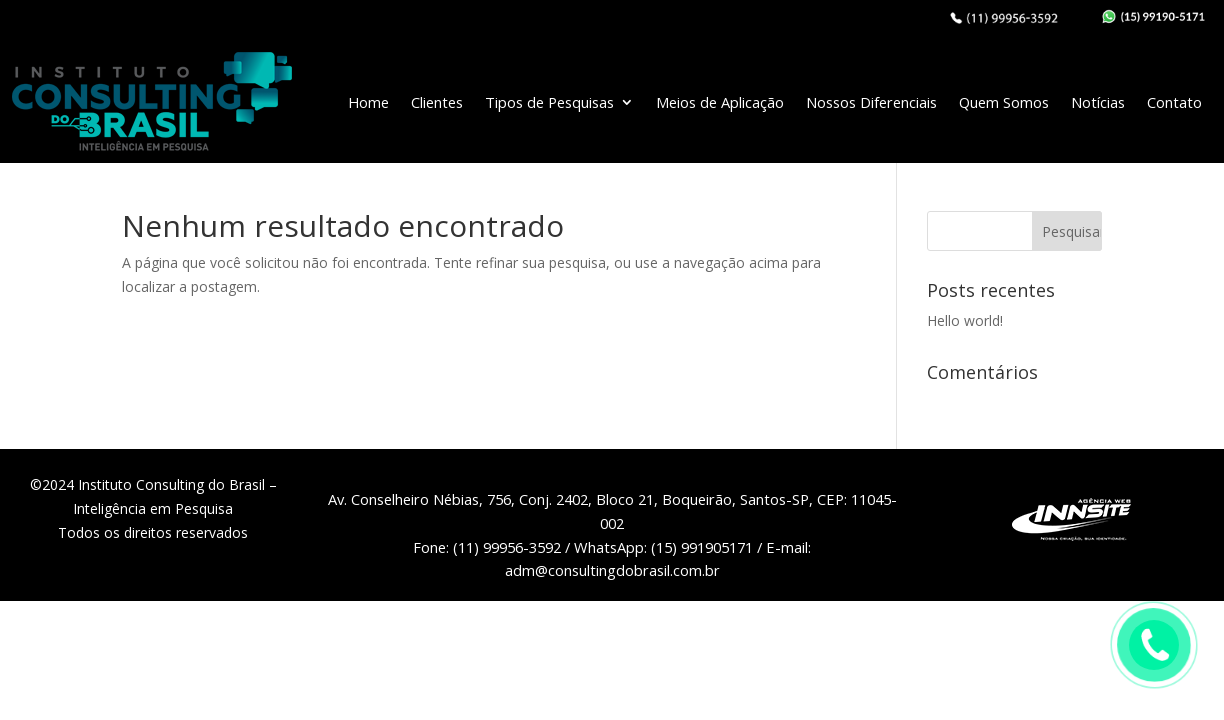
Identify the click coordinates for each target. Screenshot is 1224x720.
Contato (1174, 102)
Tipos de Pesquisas (549, 102)
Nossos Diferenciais (871, 102)
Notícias (1098, 102)
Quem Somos (1004, 102)
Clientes (437, 102)
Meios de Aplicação (720, 102)
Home (368, 102)
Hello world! (965, 320)
